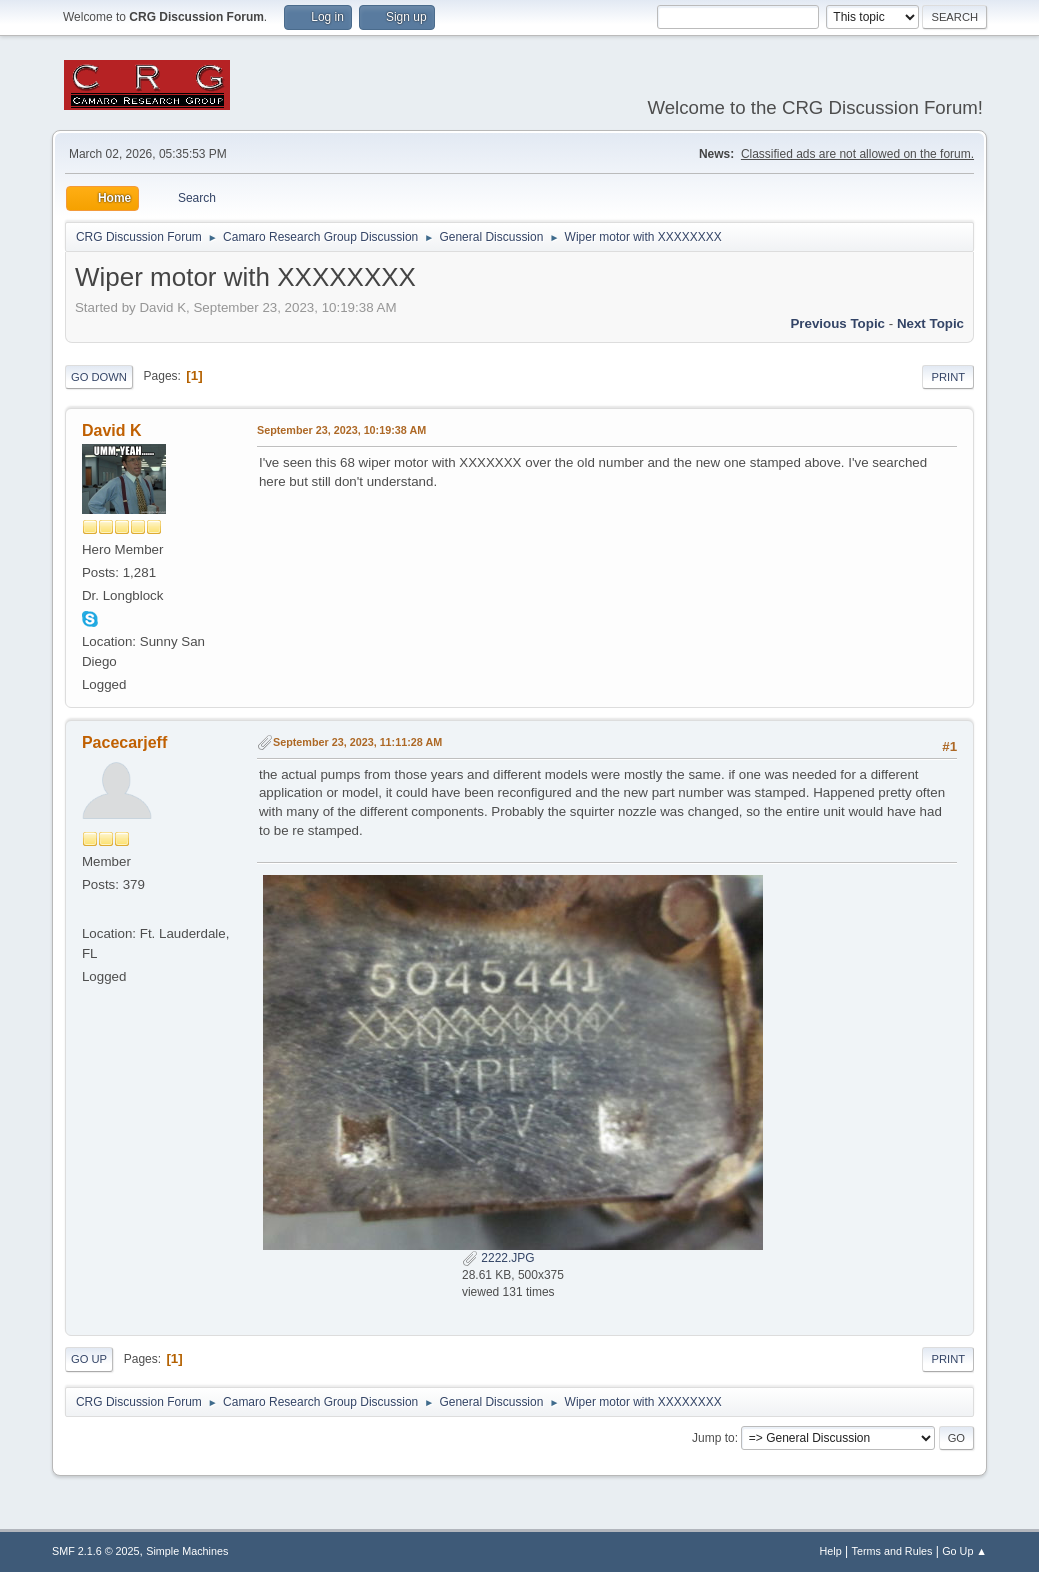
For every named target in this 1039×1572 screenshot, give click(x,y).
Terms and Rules (892, 1551)
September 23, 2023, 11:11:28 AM (357, 742)
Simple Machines (187, 1551)
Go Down (99, 377)
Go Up (89, 1359)
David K (112, 430)
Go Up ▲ (964, 1551)
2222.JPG (498, 1258)
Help (831, 1551)
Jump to (713, 1438)
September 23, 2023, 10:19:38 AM (341, 430)
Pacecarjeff (124, 742)
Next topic (930, 323)
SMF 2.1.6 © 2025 (96, 1551)
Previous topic (837, 323)
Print (948, 377)
